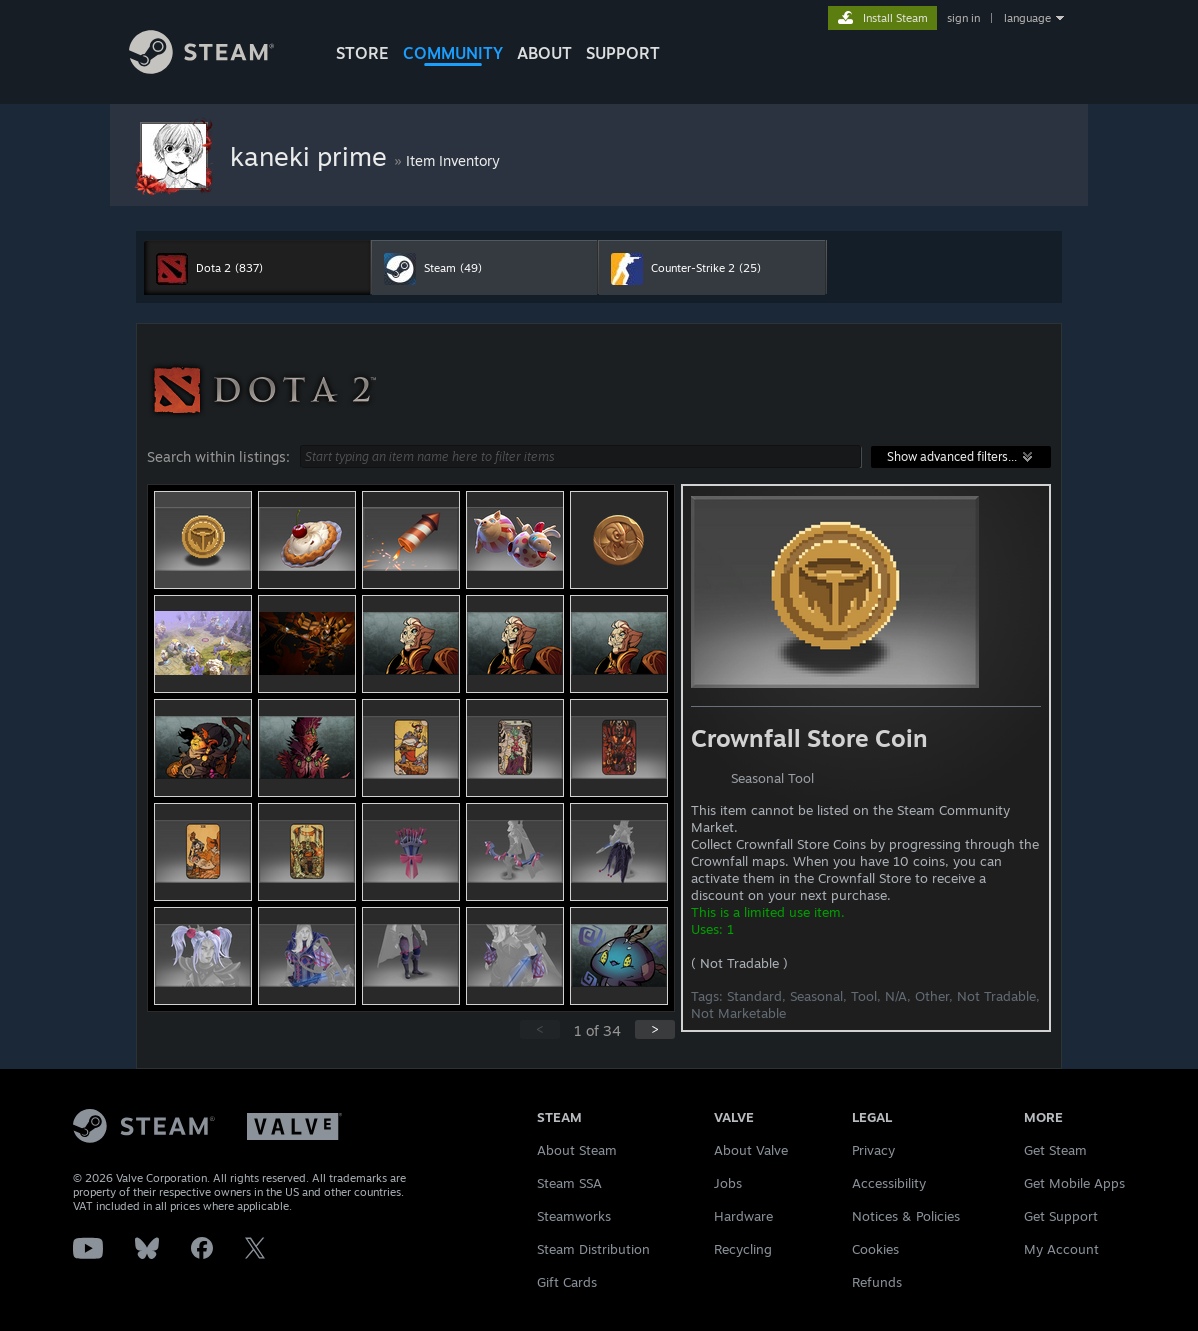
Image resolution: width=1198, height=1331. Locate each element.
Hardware (743, 1216)
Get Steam (1055, 1150)
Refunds (877, 1282)
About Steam (577, 1150)
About (544, 53)
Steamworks (574, 1216)
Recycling (743, 1249)
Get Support (1061, 1216)
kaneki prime (312, 156)
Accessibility (889, 1183)
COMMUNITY (453, 53)
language (1027, 18)
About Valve (751, 1150)
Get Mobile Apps (1074, 1183)
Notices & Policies (906, 1216)
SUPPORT (623, 53)
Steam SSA (569, 1183)
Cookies (875, 1249)
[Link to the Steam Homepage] (201, 68)
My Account (1061, 1249)
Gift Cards (567, 1282)
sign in (963, 18)
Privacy (873, 1150)
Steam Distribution (593, 1249)
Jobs (728, 1183)
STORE (362, 53)
